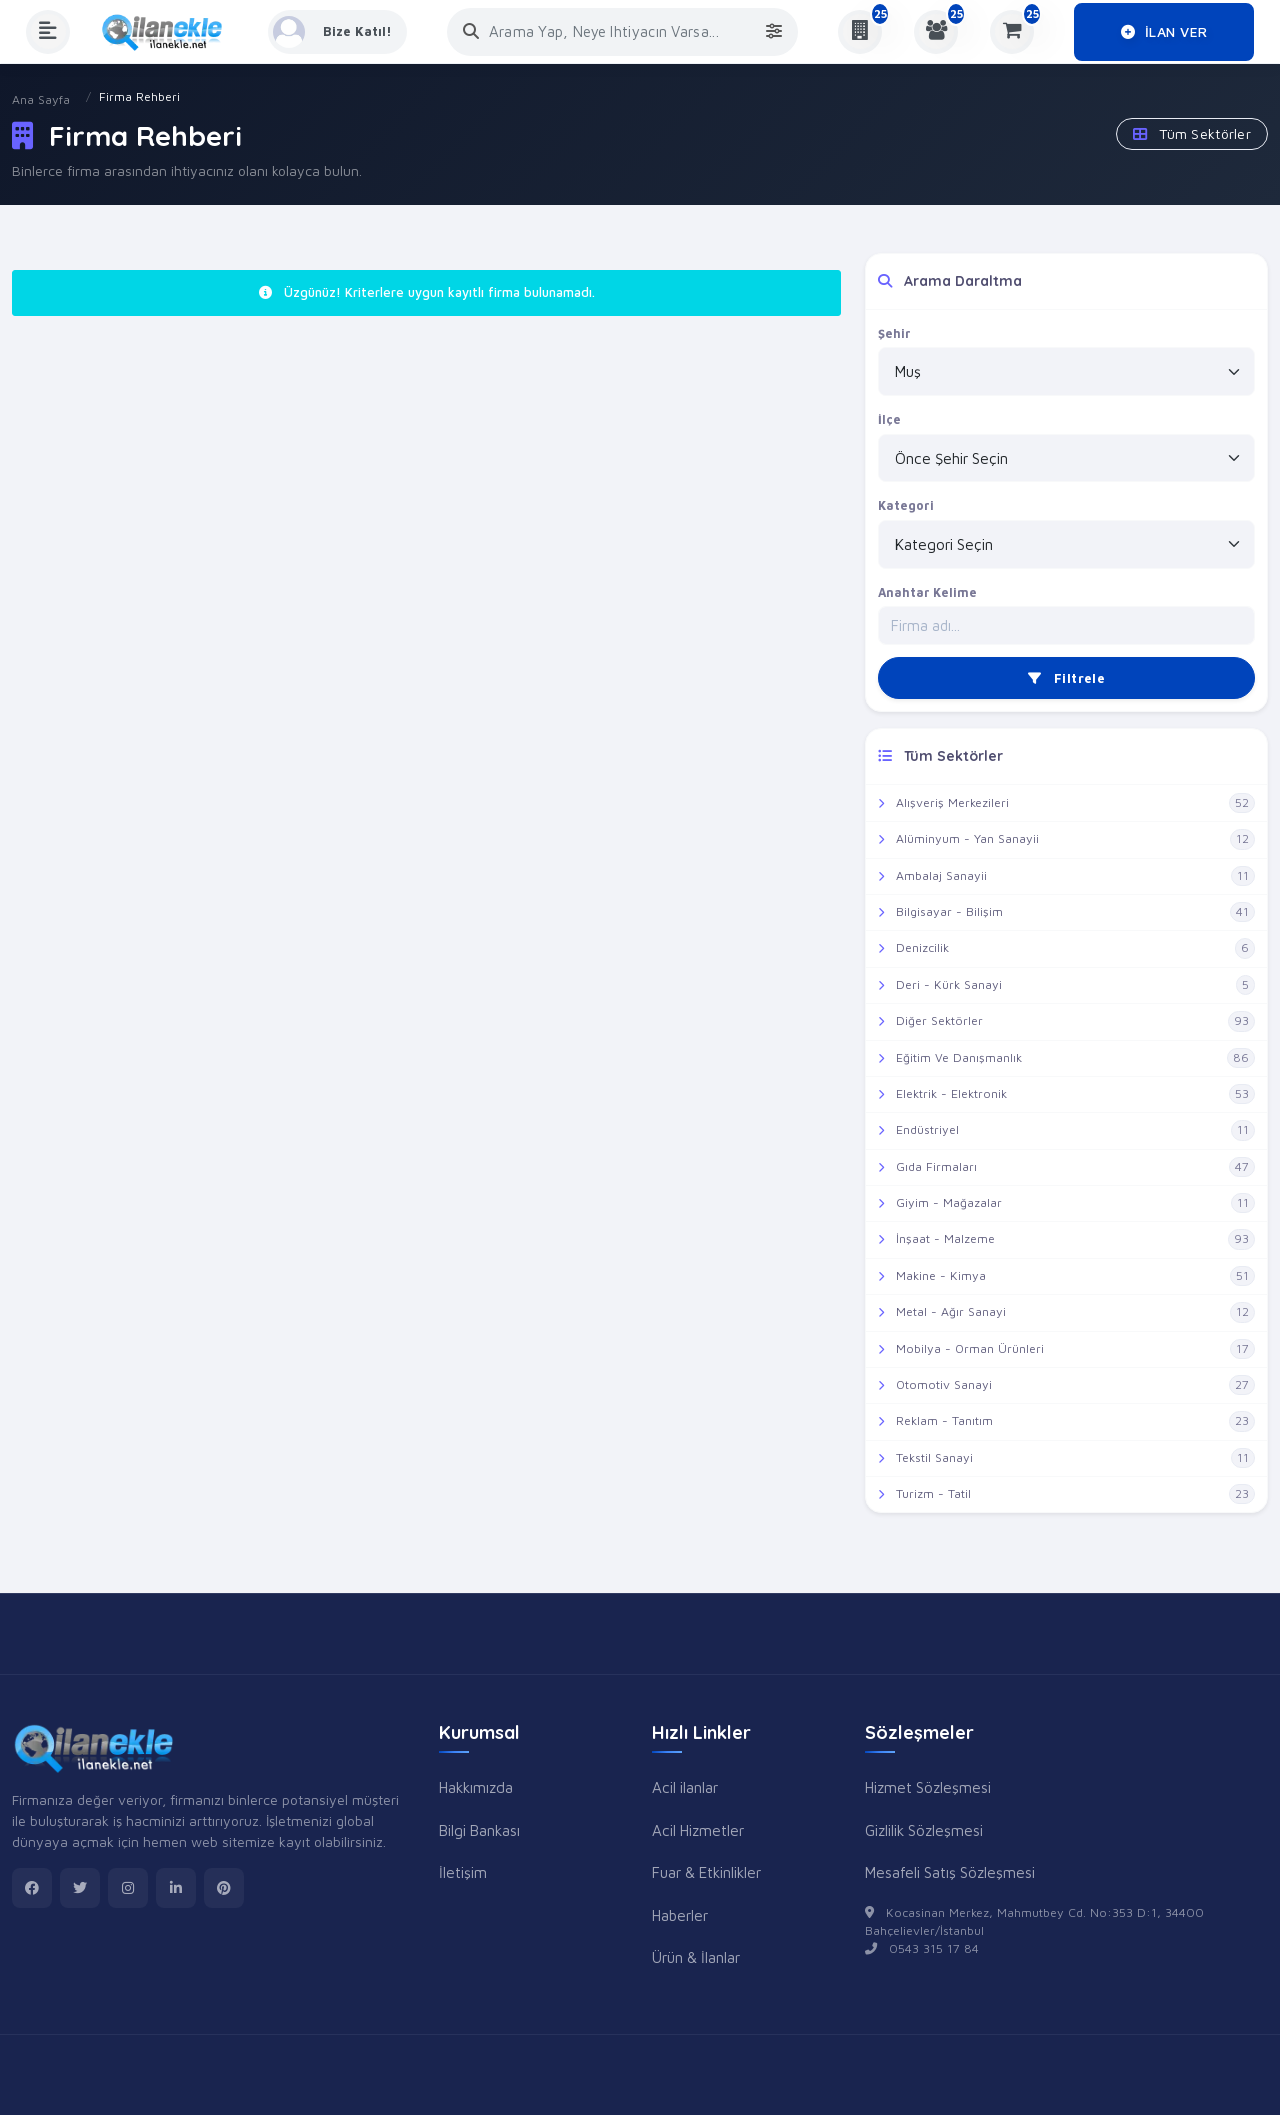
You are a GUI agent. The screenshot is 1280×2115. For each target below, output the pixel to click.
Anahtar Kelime (927, 592)
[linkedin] (176, 1888)
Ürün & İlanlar (696, 1957)
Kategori (906, 505)
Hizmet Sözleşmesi (928, 1787)
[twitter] (80, 1888)
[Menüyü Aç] (48, 32)
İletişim (463, 1872)
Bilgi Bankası (479, 1830)
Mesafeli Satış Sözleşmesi (950, 1872)
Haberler (680, 1915)
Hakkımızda (476, 1787)
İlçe (889, 419)
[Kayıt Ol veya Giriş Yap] (338, 32)
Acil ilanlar (685, 1787)
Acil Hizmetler (698, 1830)
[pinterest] (224, 1888)
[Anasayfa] (169, 32)
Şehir (894, 333)
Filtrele (1066, 678)
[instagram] (128, 1888)
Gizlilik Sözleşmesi (924, 1830)
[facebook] (32, 1888)
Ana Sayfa (41, 99)
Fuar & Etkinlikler (706, 1872)
